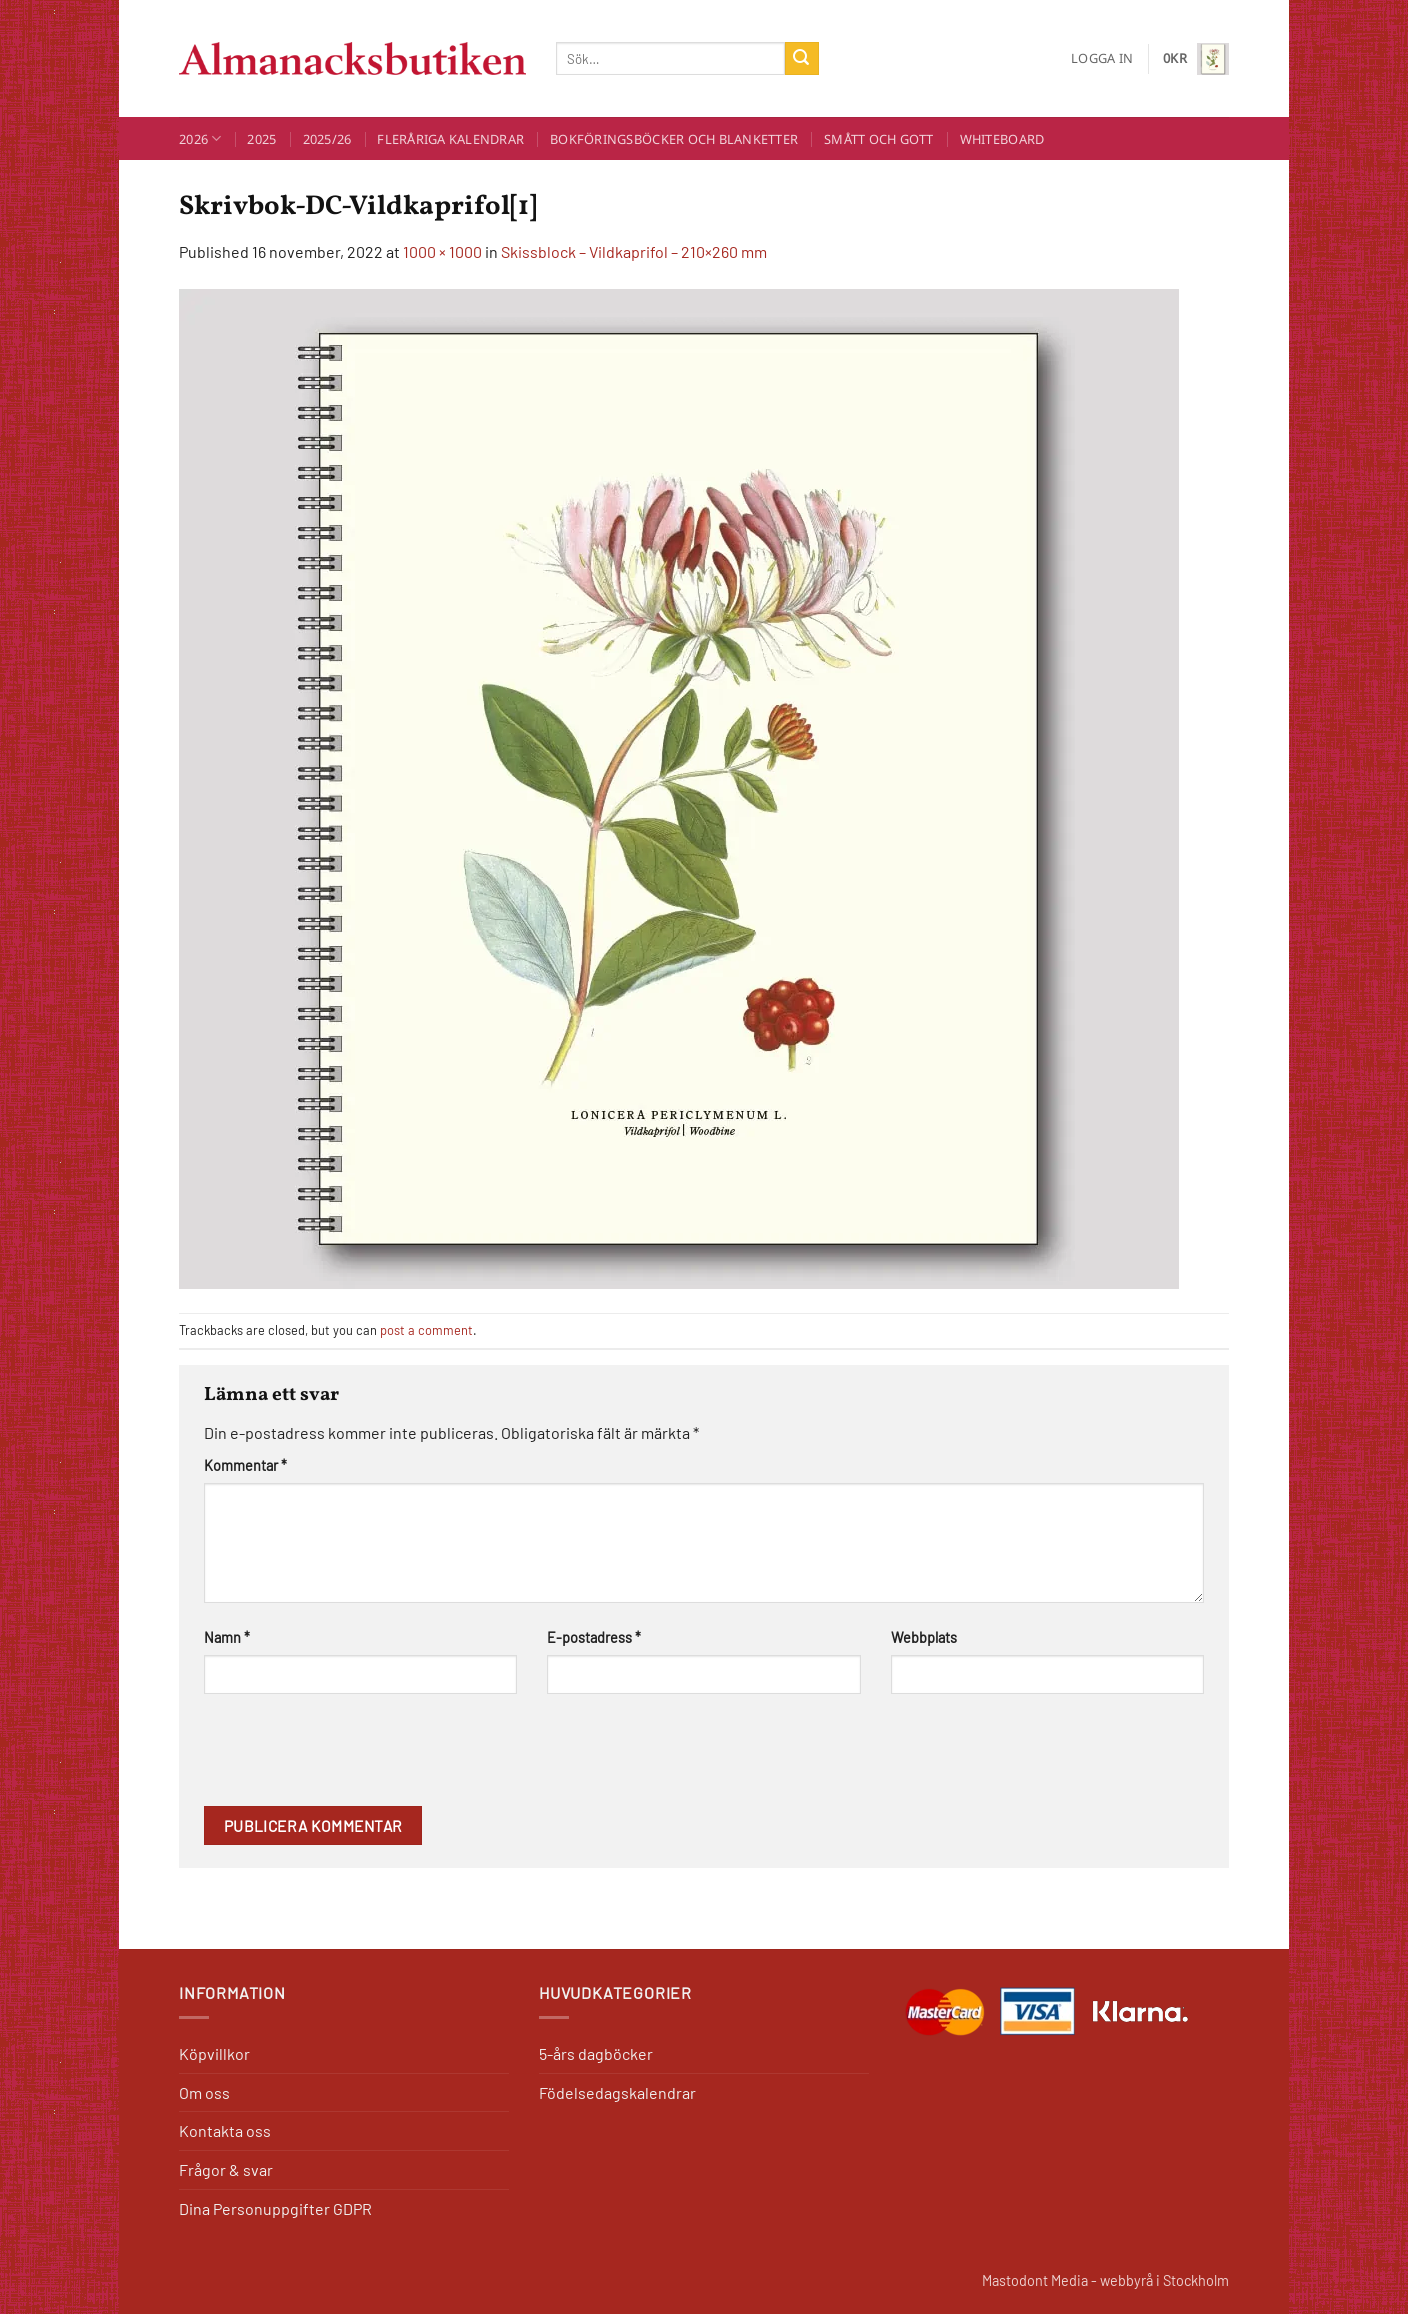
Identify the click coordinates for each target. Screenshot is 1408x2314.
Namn (227, 1637)
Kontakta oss (225, 2130)
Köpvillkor (214, 2053)
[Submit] (802, 59)
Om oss (204, 2092)
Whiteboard (1002, 139)
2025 (261, 139)
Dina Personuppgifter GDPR (275, 2208)
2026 (200, 138)
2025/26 (327, 139)
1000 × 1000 (442, 251)
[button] (1102, 58)
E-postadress (594, 1637)
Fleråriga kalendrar (450, 139)
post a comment (426, 1330)
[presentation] (356, 1757)
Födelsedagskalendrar (617, 2092)
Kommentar (245, 1465)
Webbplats (924, 1637)
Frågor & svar (226, 2169)
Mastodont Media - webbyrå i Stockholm (1105, 2280)
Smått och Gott (879, 139)
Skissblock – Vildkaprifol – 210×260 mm (634, 251)
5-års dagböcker (596, 2053)
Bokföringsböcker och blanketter (674, 139)
